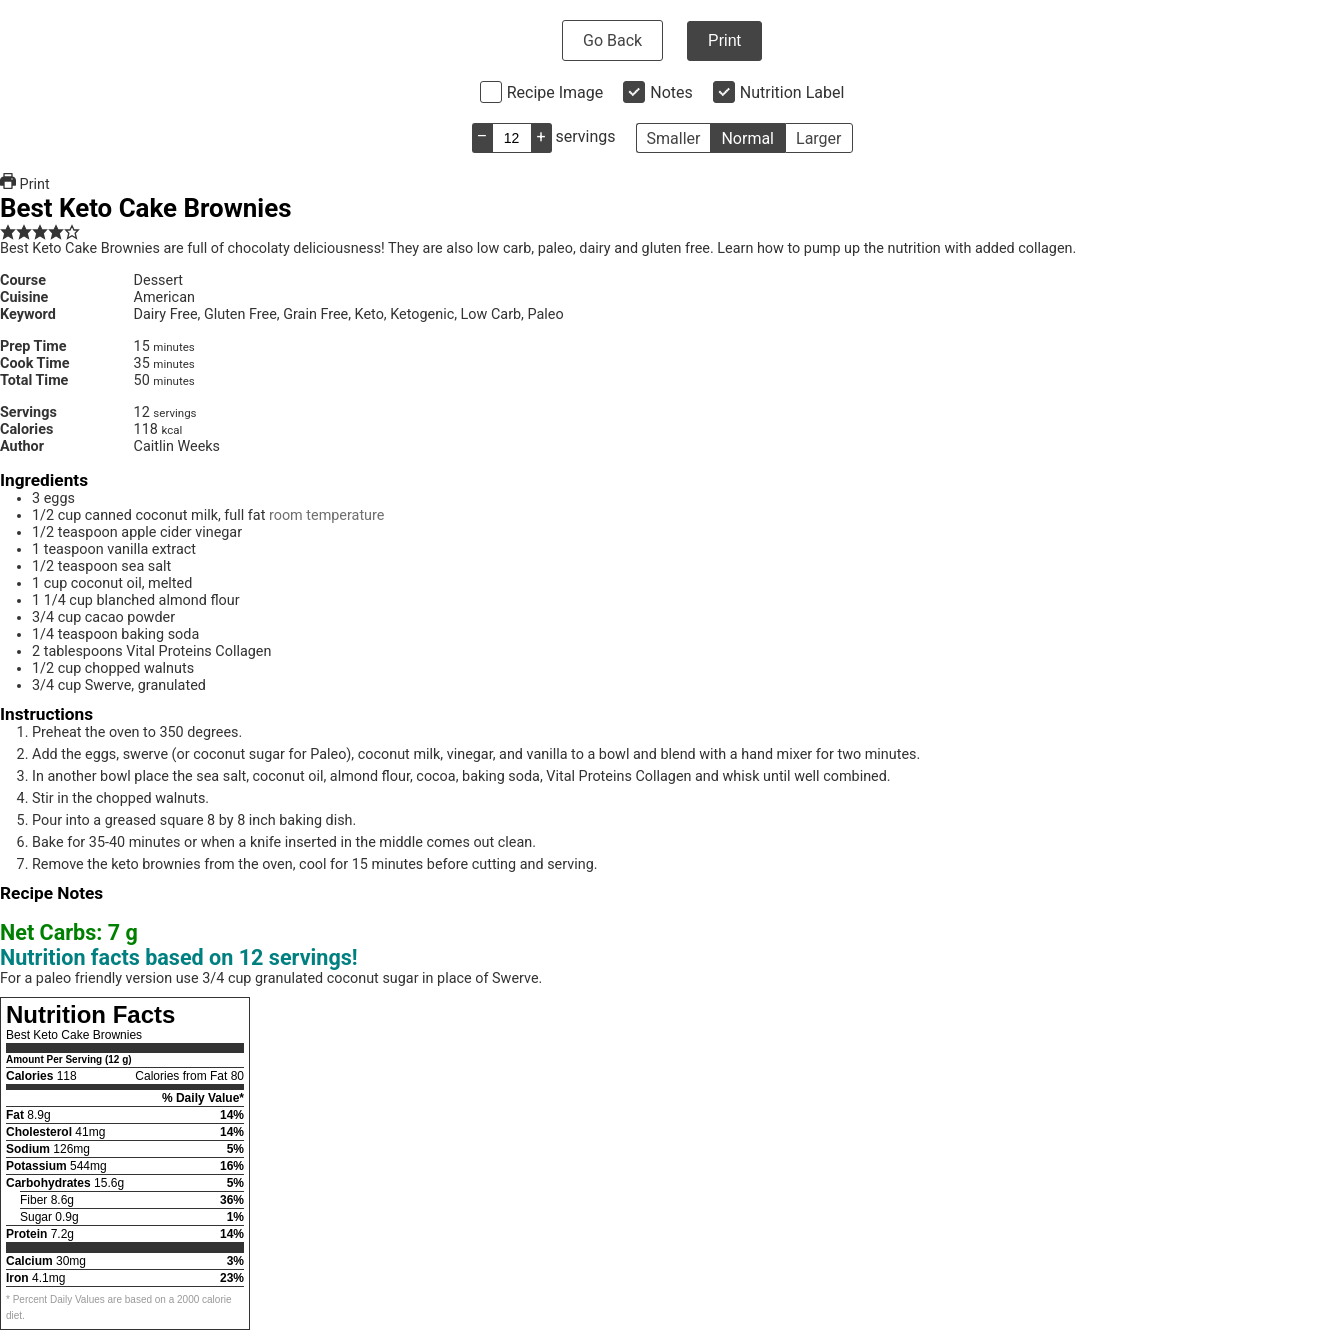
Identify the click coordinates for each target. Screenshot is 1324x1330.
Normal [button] (747, 138)
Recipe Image (555, 92)
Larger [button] (818, 138)
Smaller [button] (674, 138)
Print (724, 40)
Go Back (612, 40)
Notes (671, 92)
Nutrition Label (792, 92)
